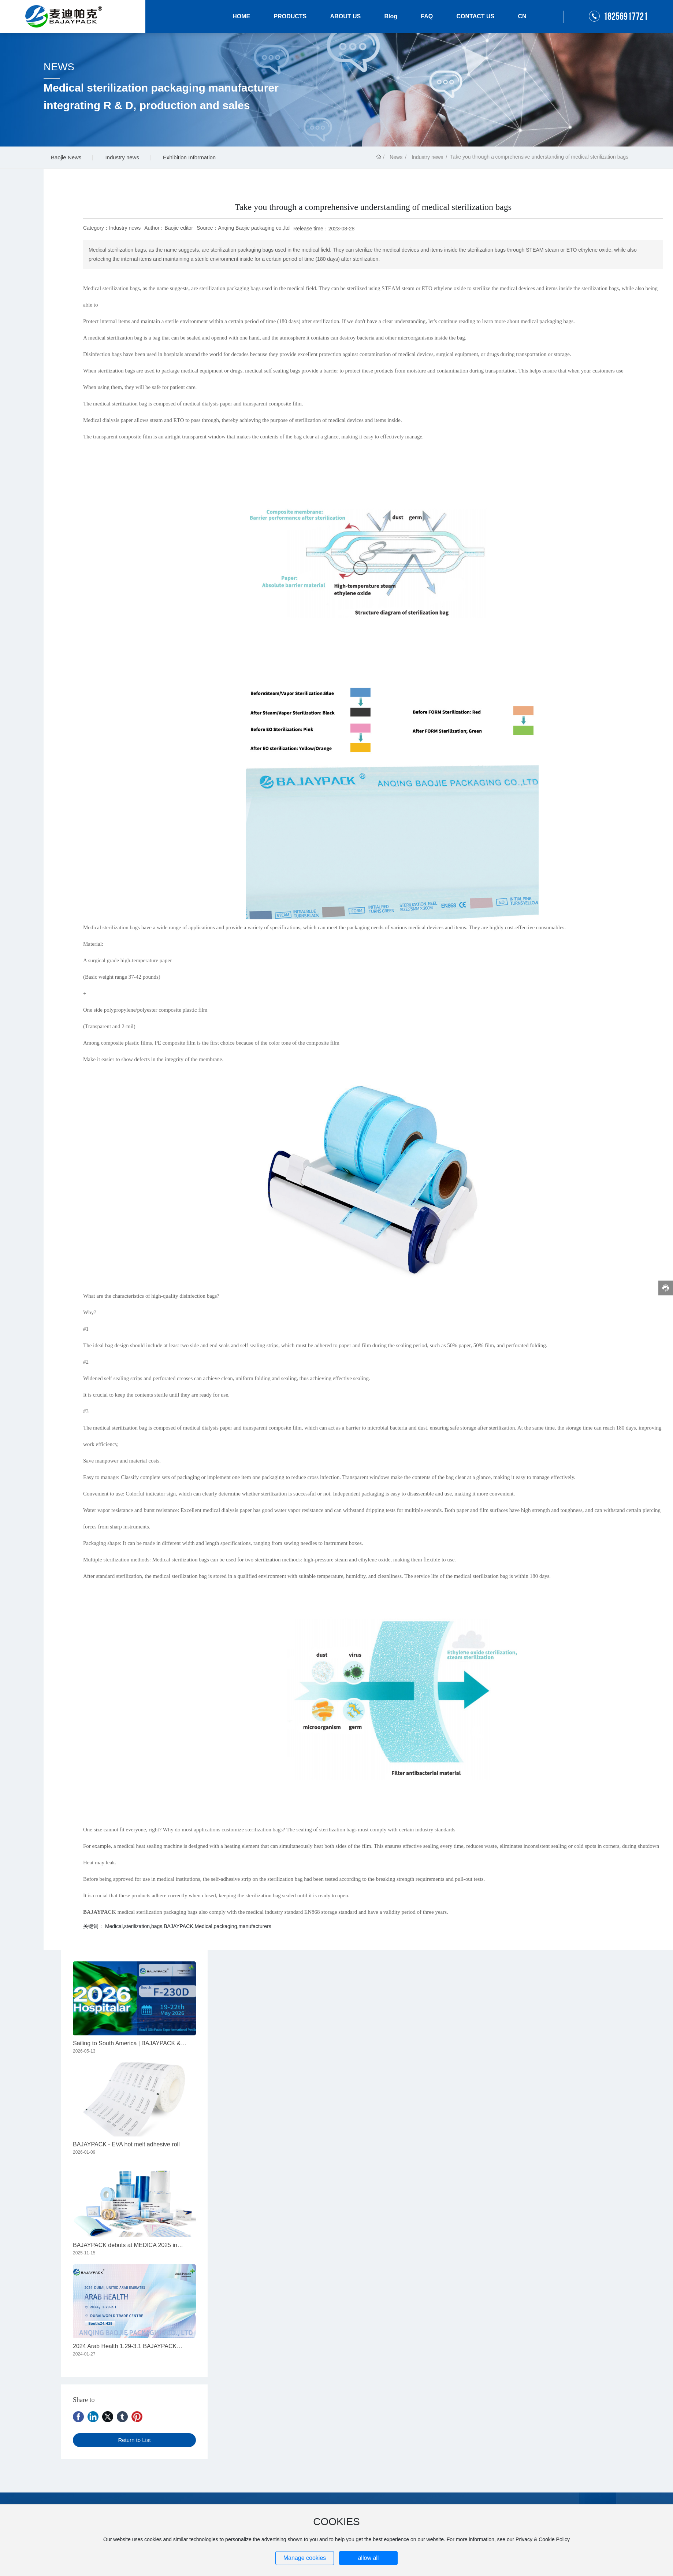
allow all (368, 2558)
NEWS (59, 67)
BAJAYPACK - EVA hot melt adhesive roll (126, 2144)
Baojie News (66, 157)
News (396, 157)
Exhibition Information (189, 157)
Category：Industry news (112, 228)
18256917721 (625, 17)
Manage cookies (304, 2558)
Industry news (122, 157)
